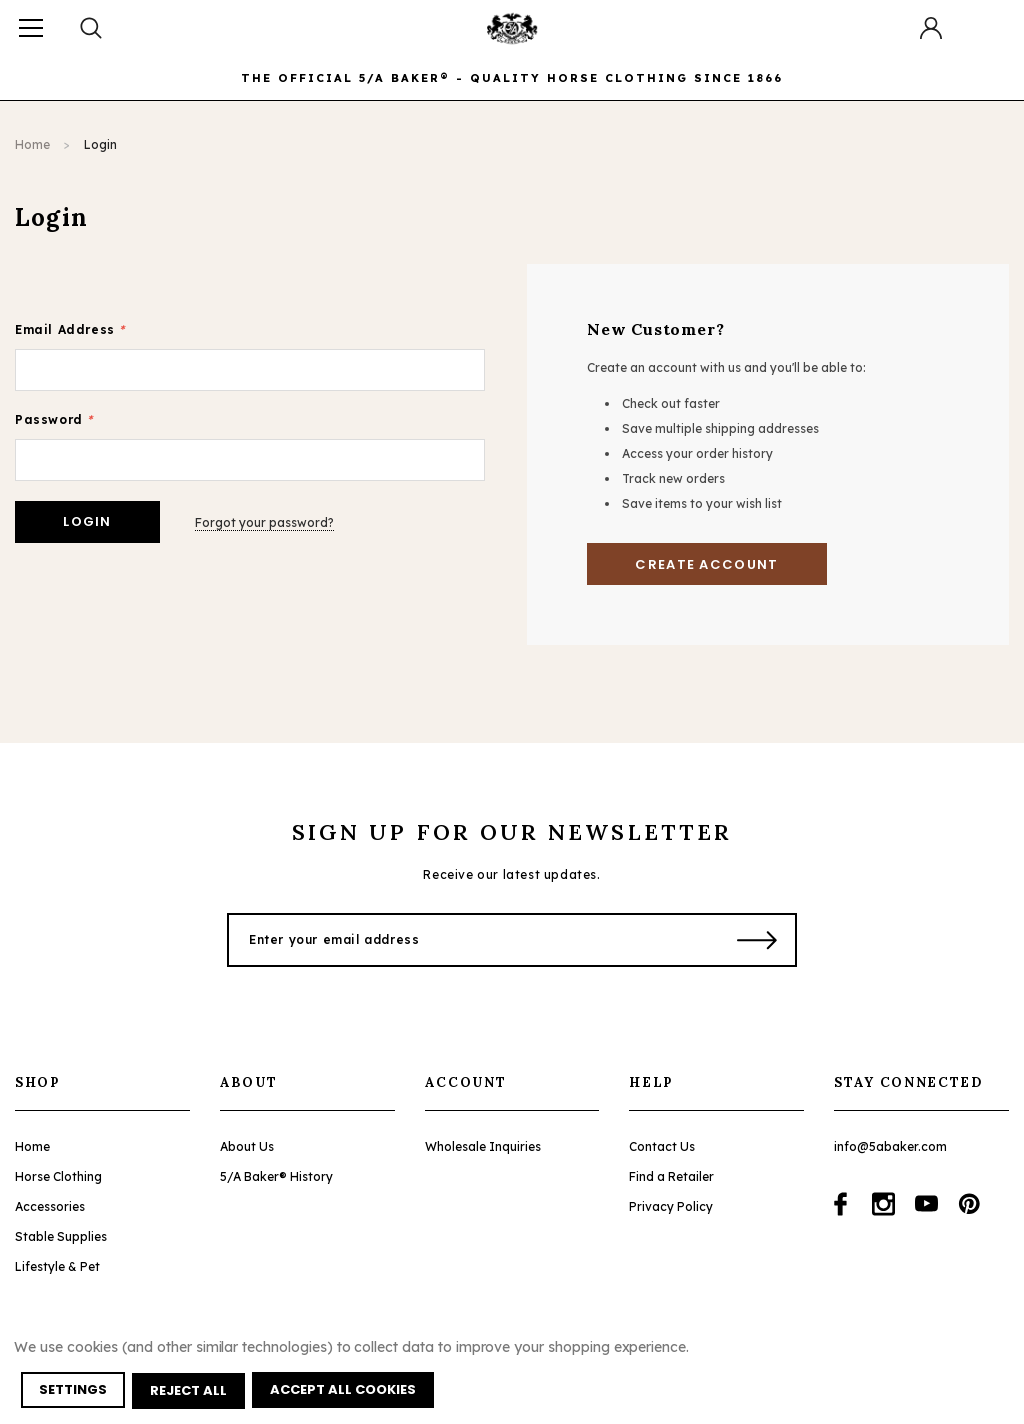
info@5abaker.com (890, 1146)
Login (100, 144)
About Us (247, 1146)
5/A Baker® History (276, 1176)
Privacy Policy (671, 1206)
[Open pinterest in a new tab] (969, 1204)
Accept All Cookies (346, 1391)
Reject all (190, 1391)
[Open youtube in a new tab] (926, 1204)
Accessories (50, 1206)
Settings (74, 1391)
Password (54, 419)
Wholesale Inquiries (483, 1146)
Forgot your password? (268, 521)
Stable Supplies (61, 1236)
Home (32, 144)
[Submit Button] (757, 940)
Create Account (706, 564)
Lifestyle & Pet (57, 1266)
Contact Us (662, 1146)
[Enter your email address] (469, 940)
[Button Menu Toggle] (31, 27)
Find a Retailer (671, 1176)
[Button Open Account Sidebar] (931, 28)
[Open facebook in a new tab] (840, 1204)
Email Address (70, 329)
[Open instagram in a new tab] (883, 1204)
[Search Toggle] (93, 27)
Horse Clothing (58, 1176)
